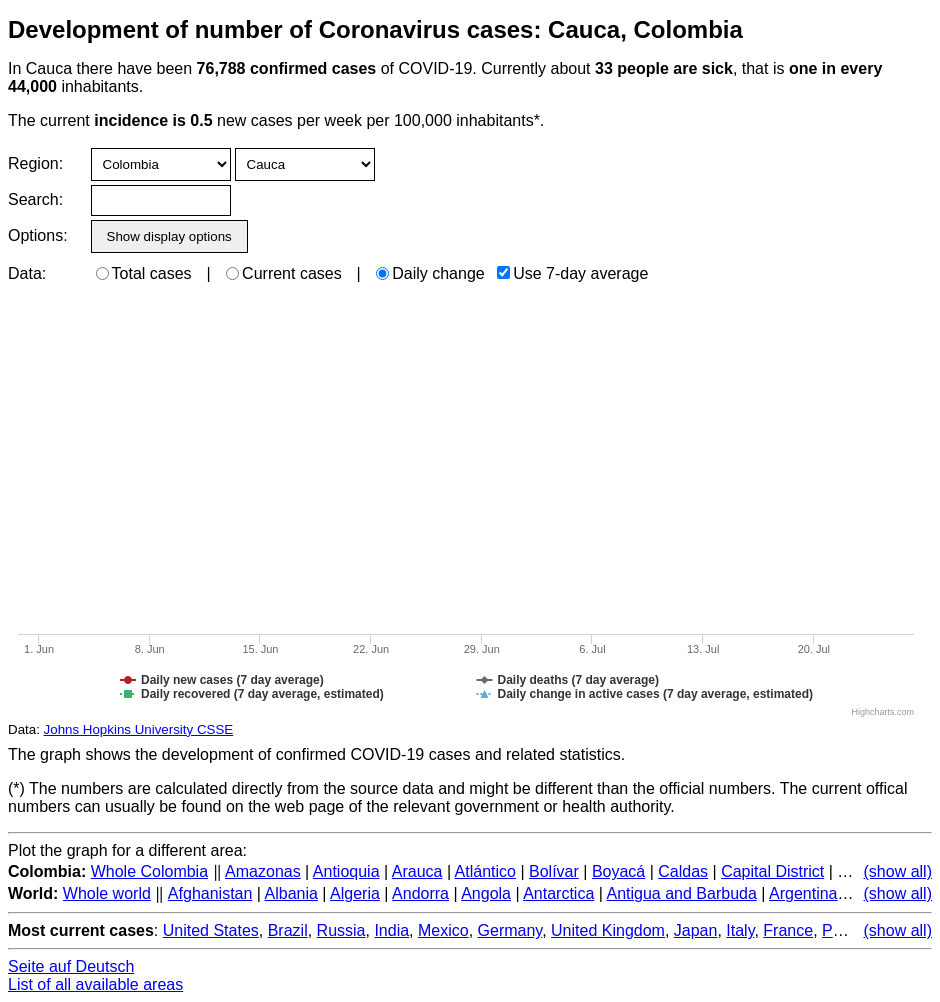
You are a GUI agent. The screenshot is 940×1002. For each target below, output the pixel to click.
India (391, 930)
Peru (839, 930)
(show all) (898, 871)
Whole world (107, 893)
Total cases (144, 273)
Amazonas (263, 871)
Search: (35, 199)
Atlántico (485, 871)
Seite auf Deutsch (71, 966)
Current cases (284, 273)
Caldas (683, 871)
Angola (486, 893)
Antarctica (558, 893)
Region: (35, 163)
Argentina (803, 893)
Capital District (772, 871)
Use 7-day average (572, 273)
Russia (341, 930)
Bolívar (554, 871)
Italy (740, 930)
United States (211, 930)
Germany (510, 930)
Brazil (288, 930)
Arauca (417, 871)
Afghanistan (210, 893)
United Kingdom (608, 930)
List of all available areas (95, 984)
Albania (291, 893)
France (788, 930)
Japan (696, 930)
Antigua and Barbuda (681, 893)
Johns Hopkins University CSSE (139, 729)
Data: (27, 273)
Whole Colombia (149, 871)
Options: (37, 235)
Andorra (420, 893)
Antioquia (346, 871)
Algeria (355, 893)
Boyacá (618, 871)
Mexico (443, 930)
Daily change (430, 273)
